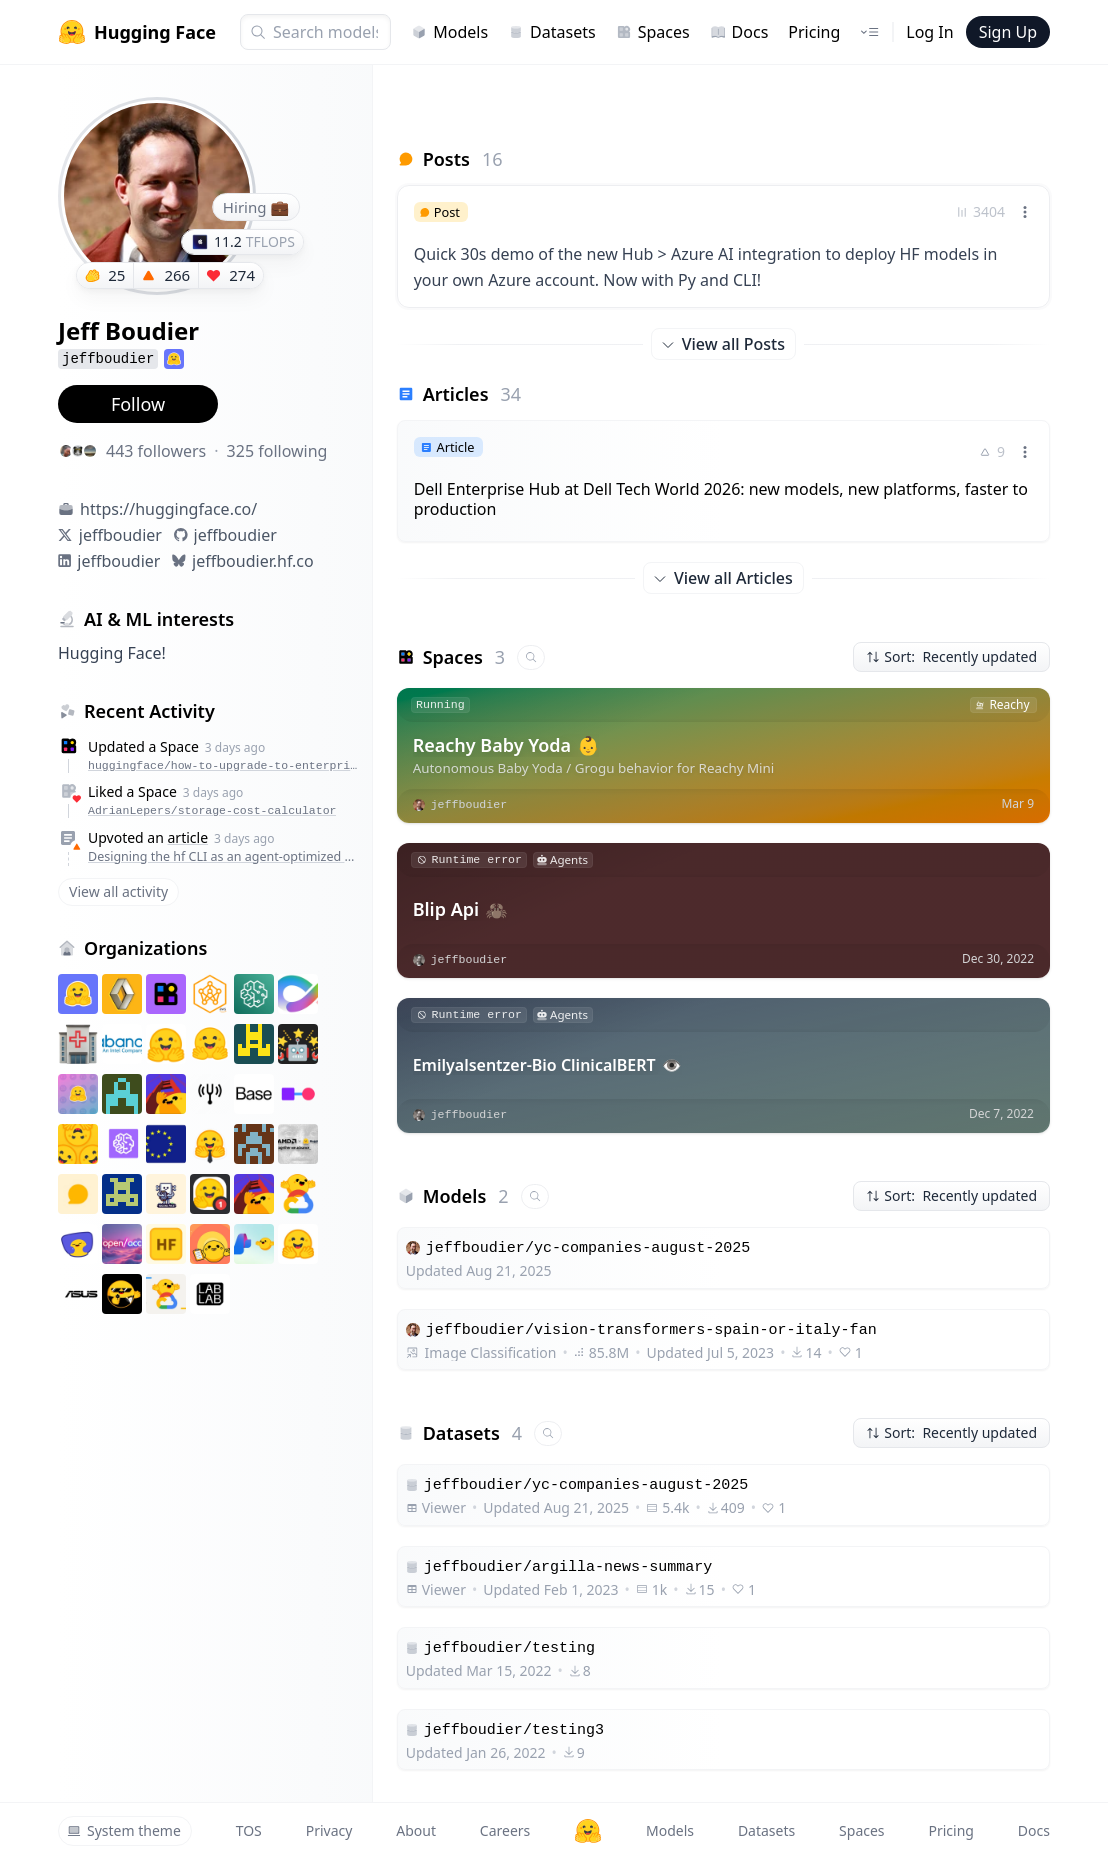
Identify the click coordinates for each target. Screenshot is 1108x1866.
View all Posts (723, 344)
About (416, 1830)
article (188, 837)
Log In (929, 32)
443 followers (156, 451)
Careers (505, 1830)
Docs (739, 32)
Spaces (653, 32)
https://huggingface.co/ (168, 509)
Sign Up (1008, 32)
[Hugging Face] (588, 1831)
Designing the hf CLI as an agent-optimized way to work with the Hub (225, 856)
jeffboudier (120, 535)
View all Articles (723, 578)
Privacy (329, 1830)
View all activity (118, 891)
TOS (249, 1830)
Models (449, 32)
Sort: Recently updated (951, 656)
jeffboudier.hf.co (253, 561)
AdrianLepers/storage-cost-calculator (212, 810)
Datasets (552, 32)
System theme (124, 1830)
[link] (723, 246)
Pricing (814, 32)
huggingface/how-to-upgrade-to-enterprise (225, 765)
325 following (277, 451)
